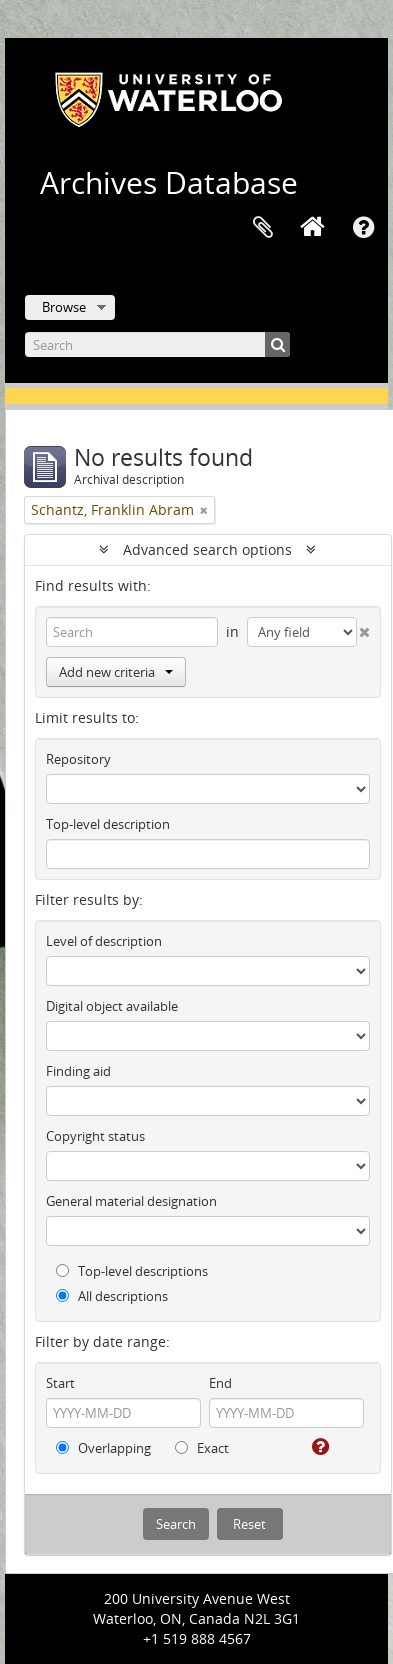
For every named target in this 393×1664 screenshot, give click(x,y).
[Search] (157, 344)
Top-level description (108, 824)
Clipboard (263, 228)
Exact (202, 1448)
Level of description (104, 941)
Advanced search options (207, 549)
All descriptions (112, 1296)
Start (60, 1383)
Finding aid (78, 1071)
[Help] (318, 1447)
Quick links (363, 228)
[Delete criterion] (363, 628)
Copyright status (95, 1136)
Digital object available (112, 1006)
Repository (78, 759)
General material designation (131, 1201)
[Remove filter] (204, 510)
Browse (64, 307)
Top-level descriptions (132, 1271)
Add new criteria (116, 672)
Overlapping (103, 1448)
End (220, 1383)
